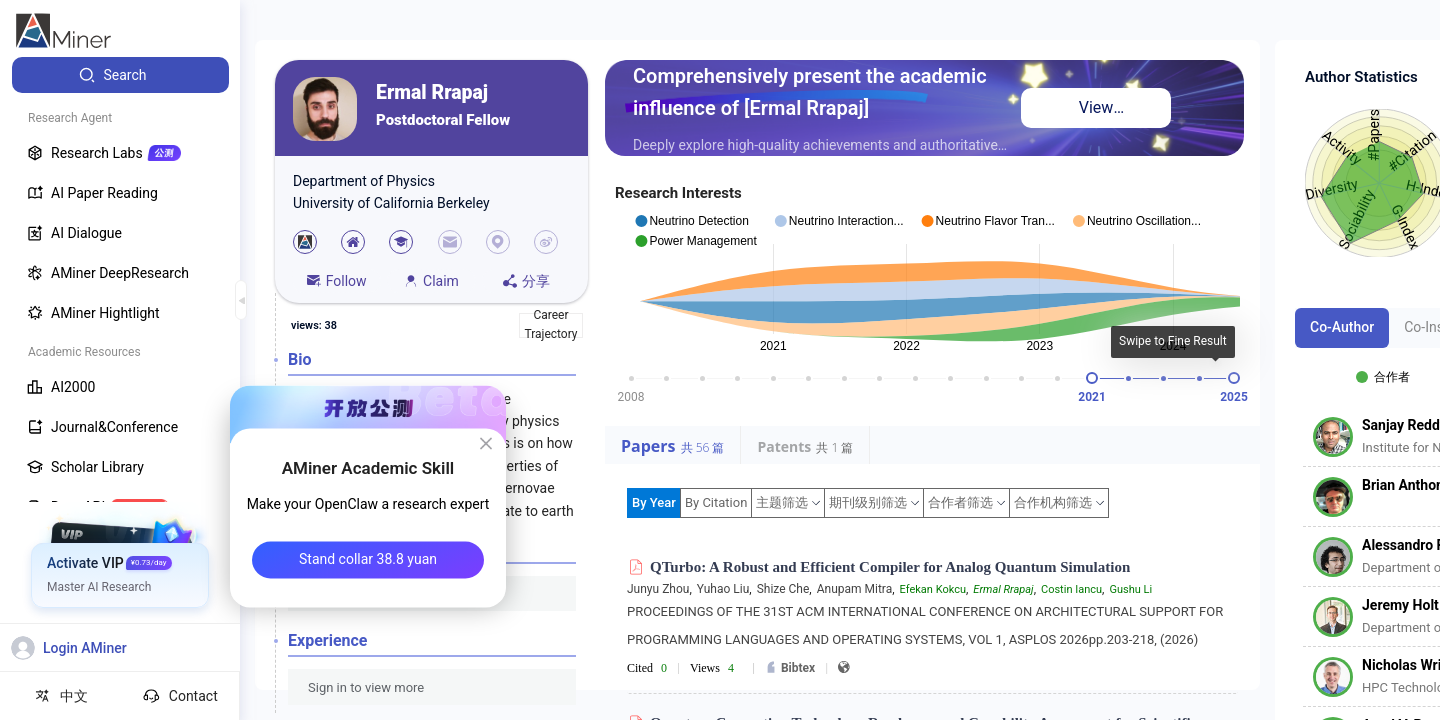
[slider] (1092, 378)
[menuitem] (120, 75)
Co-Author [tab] (1342, 327)
